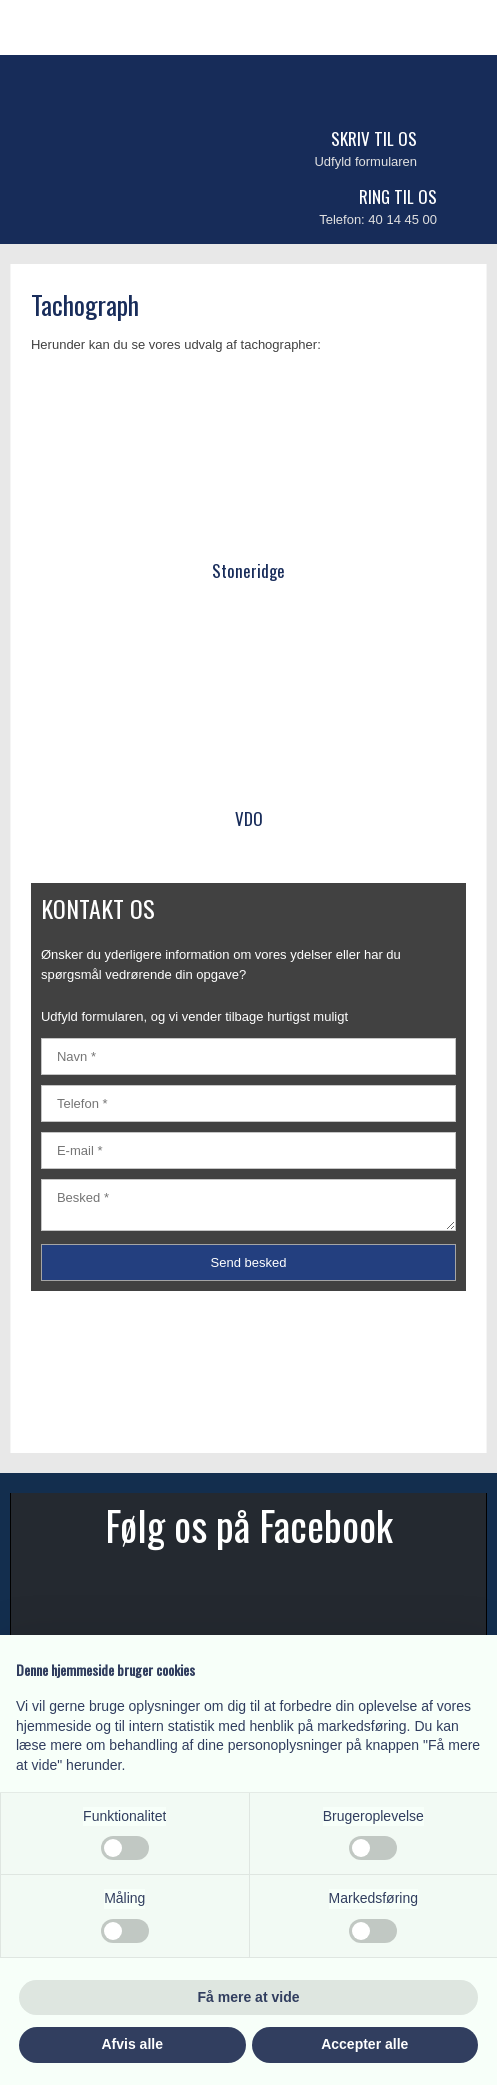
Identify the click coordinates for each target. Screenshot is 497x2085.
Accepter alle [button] (364, 2044)
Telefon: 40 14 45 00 (378, 219)
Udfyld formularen (365, 161)
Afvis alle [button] (132, 2044)
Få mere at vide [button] (249, 1997)
